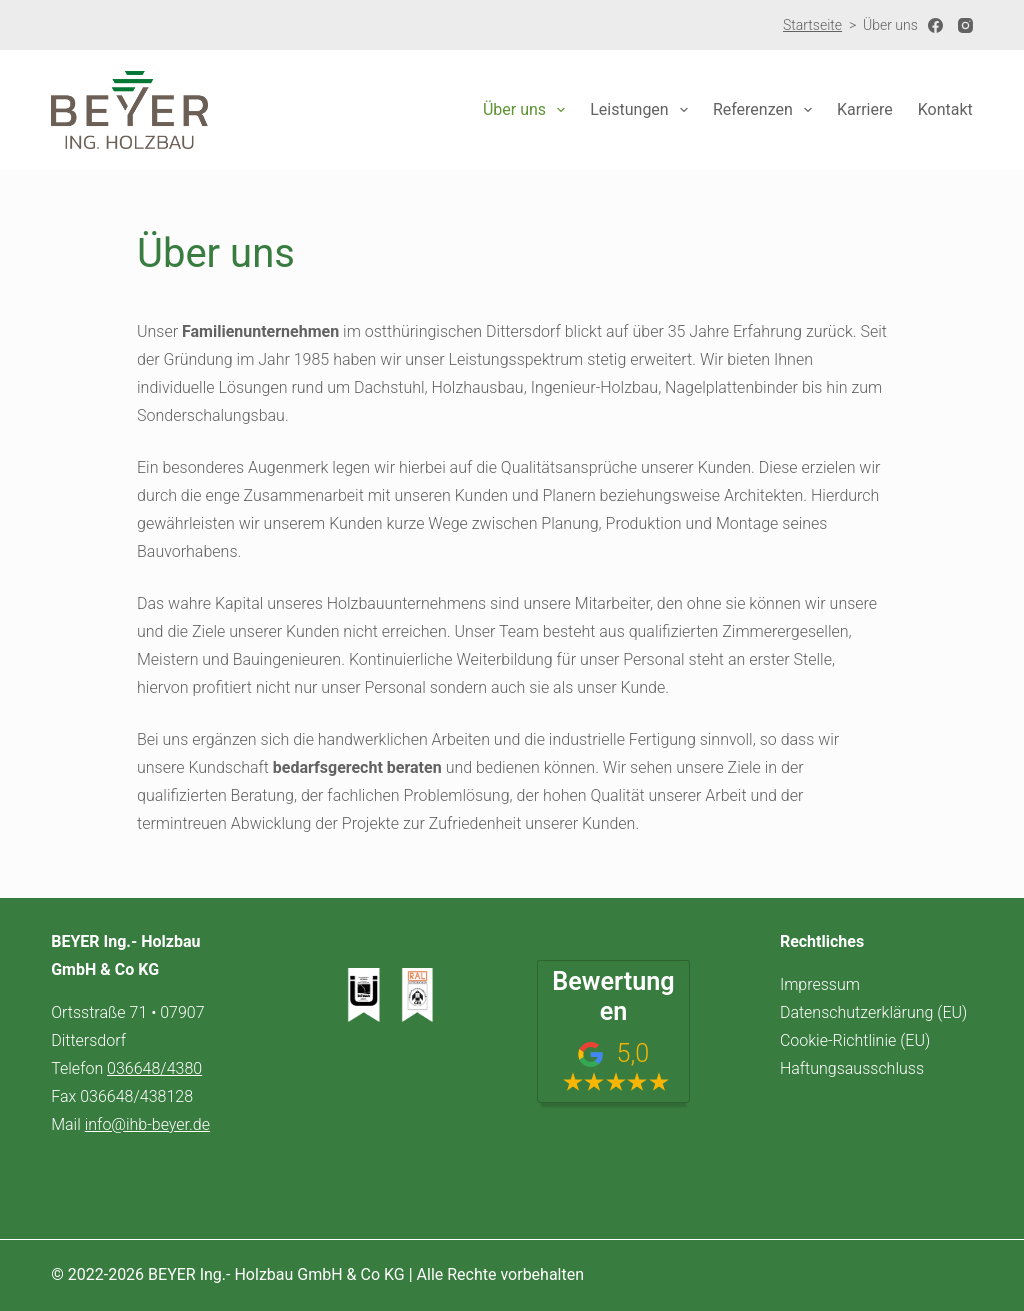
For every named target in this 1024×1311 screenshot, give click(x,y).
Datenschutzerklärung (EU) (873, 1012)
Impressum (820, 984)
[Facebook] (935, 25)
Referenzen (766, 110)
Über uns (528, 110)
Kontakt (945, 109)
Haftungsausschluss (852, 1068)
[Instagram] (965, 25)
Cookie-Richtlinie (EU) (855, 1040)
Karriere (865, 109)
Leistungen (643, 110)
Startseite (812, 25)
